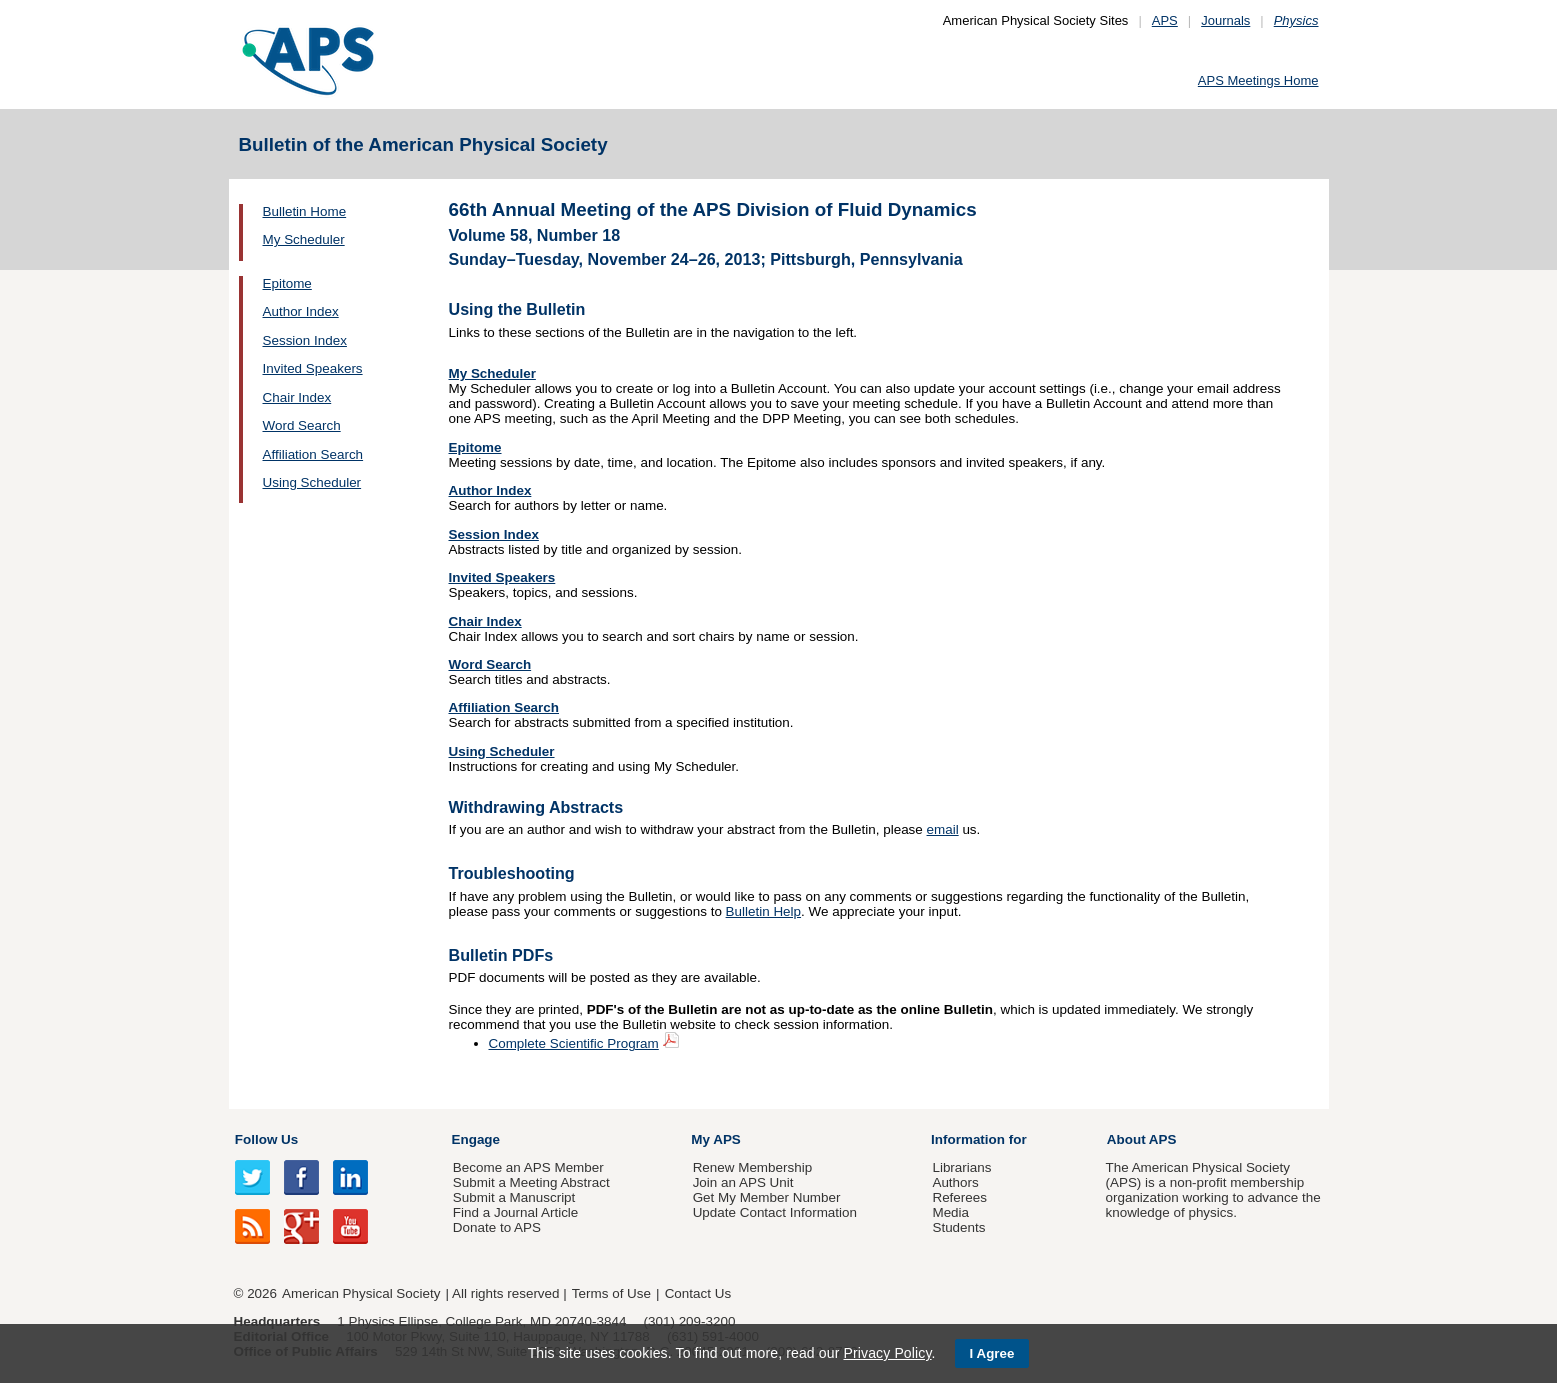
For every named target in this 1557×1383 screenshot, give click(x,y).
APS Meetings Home (1258, 80)
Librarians (961, 1167)
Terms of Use (611, 1293)
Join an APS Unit (743, 1182)
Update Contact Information (775, 1212)
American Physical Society (361, 1293)
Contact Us (698, 1293)
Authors (955, 1182)
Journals (1225, 20)
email (943, 829)
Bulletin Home (305, 211)
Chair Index (297, 397)
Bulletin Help (763, 911)
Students (958, 1227)
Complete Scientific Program (574, 1043)
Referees (959, 1197)
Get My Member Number (767, 1197)
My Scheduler (304, 239)
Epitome (287, 283)
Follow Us (266, 1139)
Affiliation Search (313, 454)
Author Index (301, 311)
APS (1165, 20)
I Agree (992, 1353)
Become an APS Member (528, 1167)
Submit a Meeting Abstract (531, 1182)
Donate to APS (497, 1227)
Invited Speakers (313, 368)
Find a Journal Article (515, 1212)
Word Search (302, 425)
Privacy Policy (887, 1353)
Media (950, 1212)
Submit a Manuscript (514, 1197)
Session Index (305, 340)
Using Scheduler (312, 482)
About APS (1142, 1139)
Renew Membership (753, 1167)
